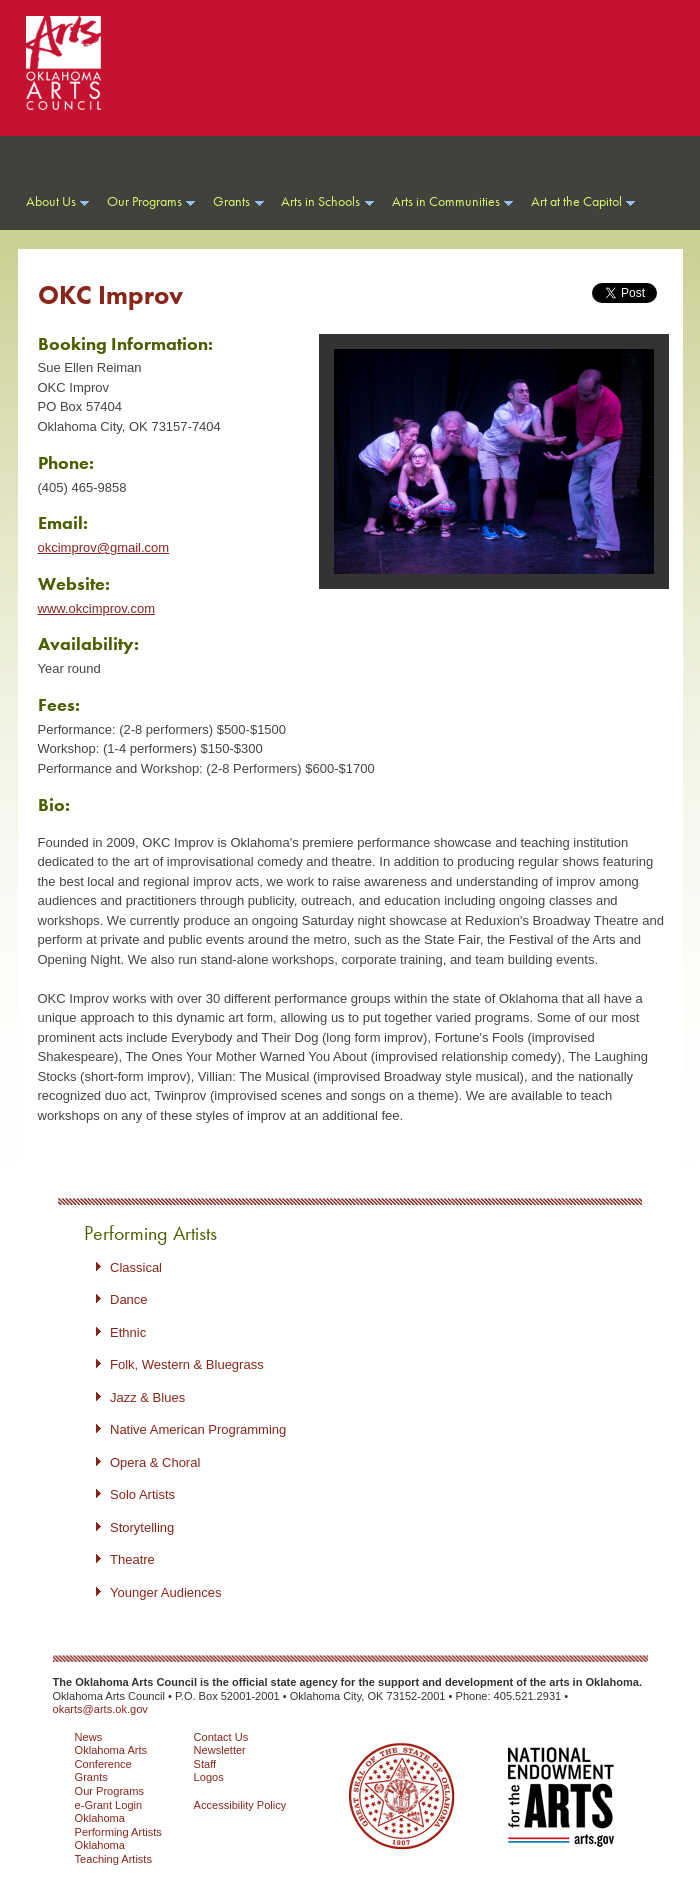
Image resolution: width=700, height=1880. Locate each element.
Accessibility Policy (240, 1805)
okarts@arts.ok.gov (100, 1709)
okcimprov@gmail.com (104, 547)
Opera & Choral (155, 1462)
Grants (91, 1777)
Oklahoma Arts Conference (111, 1757)
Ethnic (128, 1332)
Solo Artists (142, 1494)
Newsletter (220, 1750)
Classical (136, 1267)
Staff (205, 1764)
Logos (209, 1777)
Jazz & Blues (147, 1397)
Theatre (132, 1559)
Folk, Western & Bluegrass (187, 1364)
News (89, 1737)
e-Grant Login (109, 1805)
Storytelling (142, 1527)
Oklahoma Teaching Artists (113, 1852)
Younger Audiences (166, 1592)
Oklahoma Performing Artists (118, 1825)
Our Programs (109, 1791)
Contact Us (221, 1737)
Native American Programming (198, 1429)
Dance (129, 1299)
